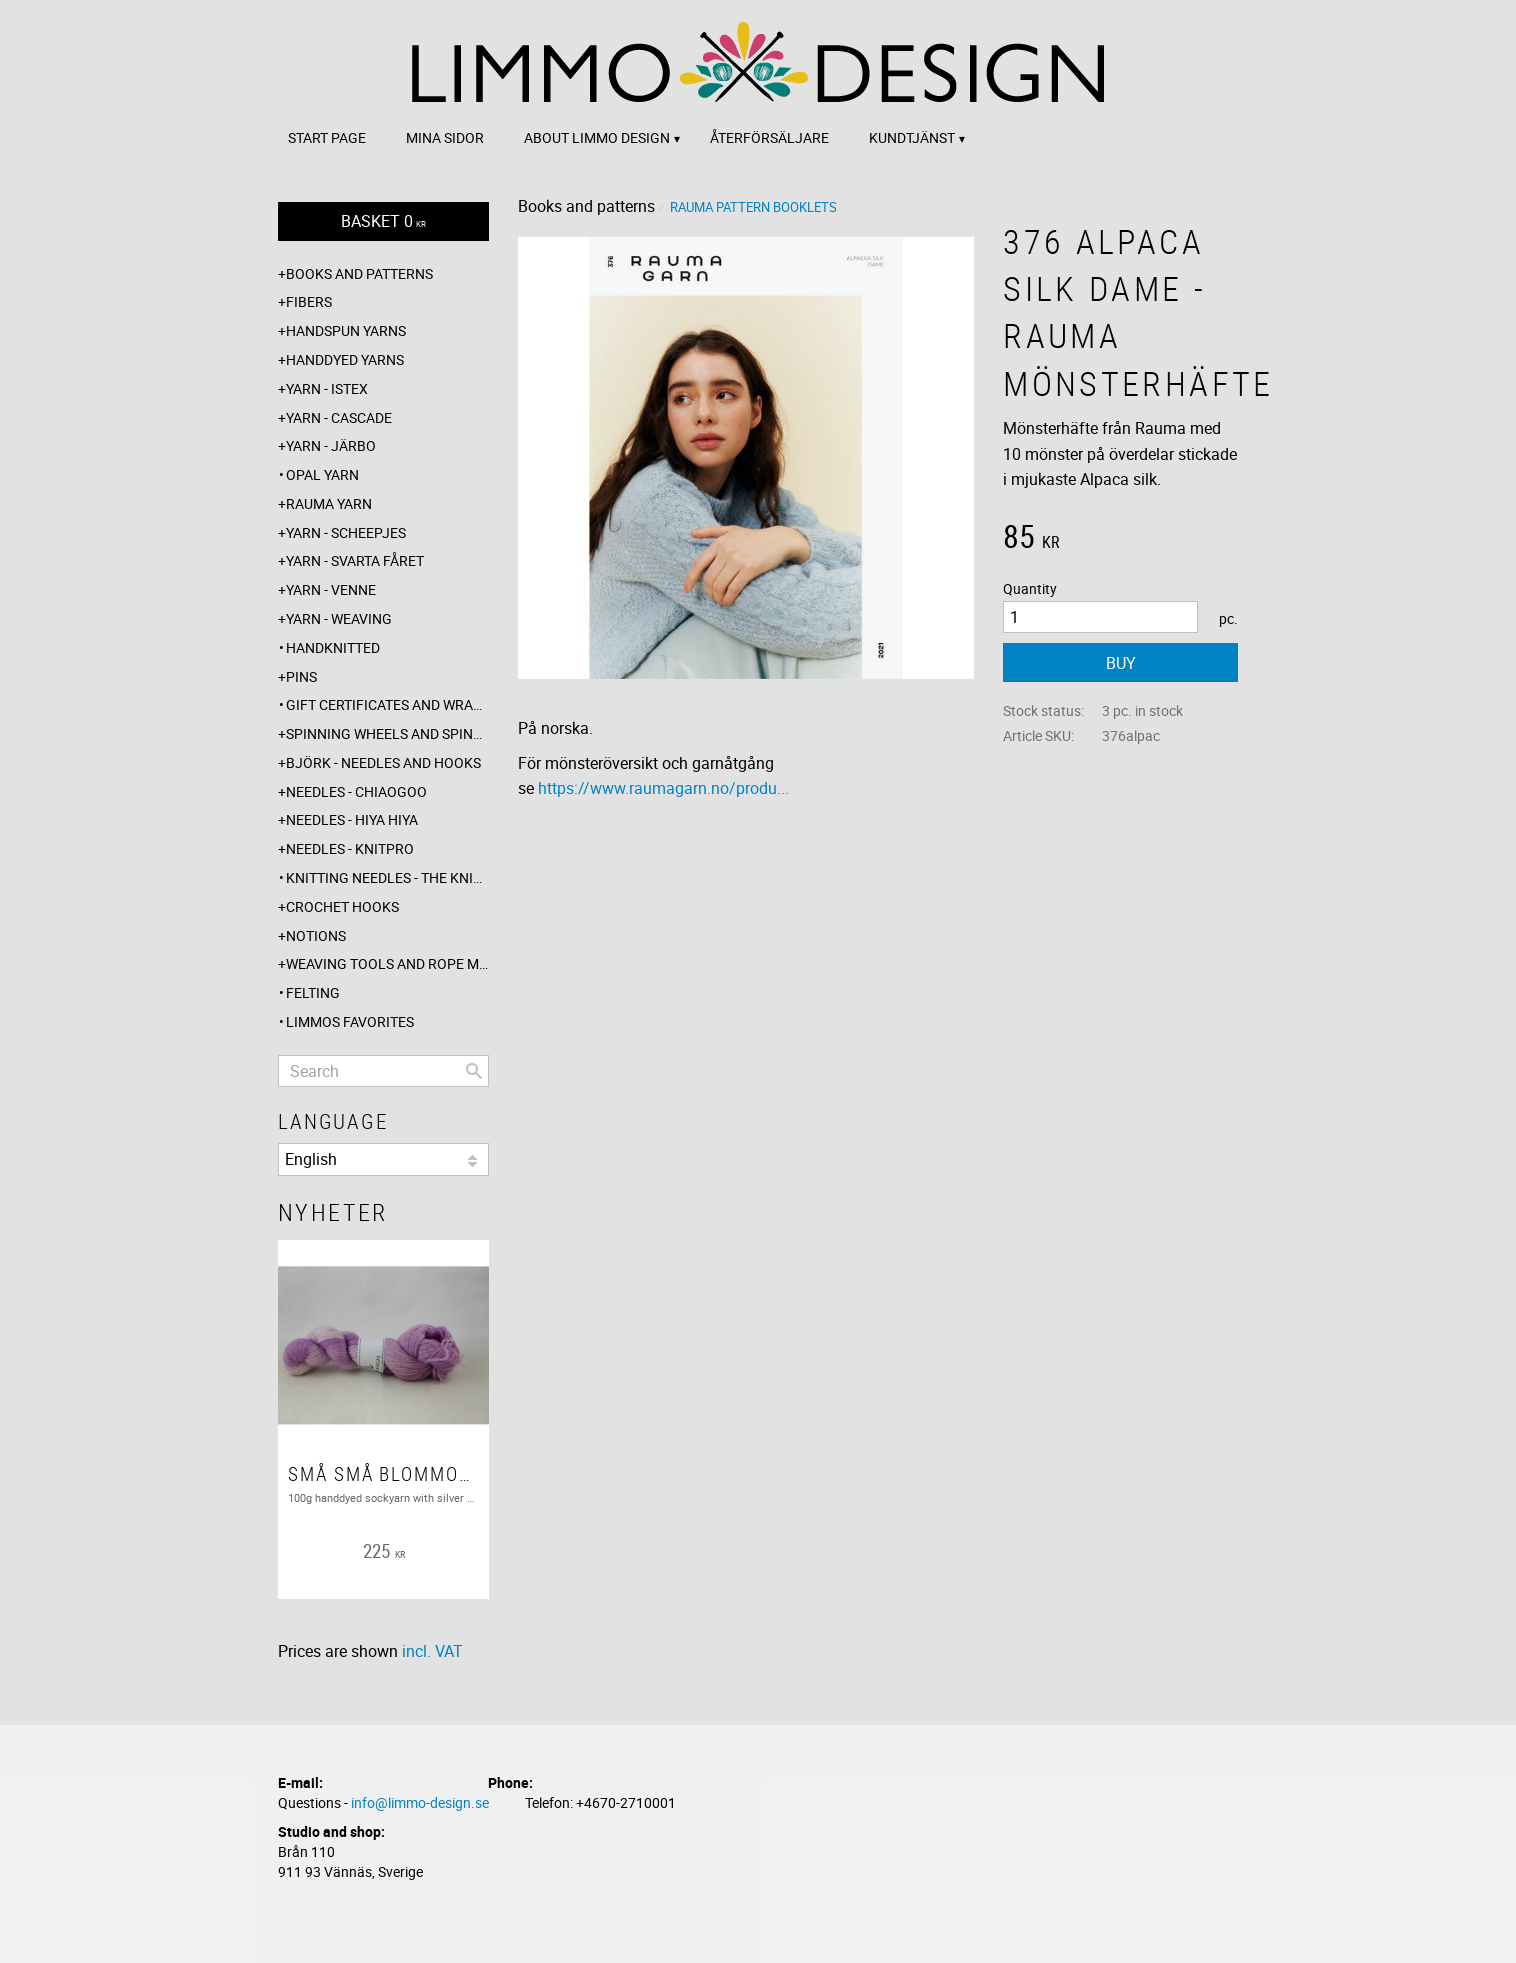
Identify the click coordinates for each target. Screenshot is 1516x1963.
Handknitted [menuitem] (333, 647)
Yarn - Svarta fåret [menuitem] (355, 560)
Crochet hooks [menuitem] (342, 906)
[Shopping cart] (383, 221)
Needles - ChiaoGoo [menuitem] (356, 791)
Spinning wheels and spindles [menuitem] (387, 733)
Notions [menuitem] (316, 935)
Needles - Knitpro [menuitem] (350, 848)
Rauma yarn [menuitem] (329, 503)
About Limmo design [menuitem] (597, 137)
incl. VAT (432, 1651)
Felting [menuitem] (313, 992)
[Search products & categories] (383, 1071)
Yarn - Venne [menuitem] (331, 589)
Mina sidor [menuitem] (445, 137)
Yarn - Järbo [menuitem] (331, 445)
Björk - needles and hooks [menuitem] (383, 762)
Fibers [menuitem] (309, 301)
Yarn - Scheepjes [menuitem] (346, 532)
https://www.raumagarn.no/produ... (663, 788)
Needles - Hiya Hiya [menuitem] (352, 819)
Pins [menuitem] (301, 676)
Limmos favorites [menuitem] (350, 1021)
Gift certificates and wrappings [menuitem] (387, 704)
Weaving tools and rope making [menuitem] (387, 963)
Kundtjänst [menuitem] (912, 137)
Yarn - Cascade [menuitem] (339, 417)
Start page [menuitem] (327, 137)
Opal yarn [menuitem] (322, 474)
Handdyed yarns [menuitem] (345, 359)
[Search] (474, 1071)
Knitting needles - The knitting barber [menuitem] (387, 877)
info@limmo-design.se (420, 1802)
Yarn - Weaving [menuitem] (339, 618)
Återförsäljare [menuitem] (769, 137)
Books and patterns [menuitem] (359, 273)
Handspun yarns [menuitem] (346, 330)
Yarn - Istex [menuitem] (327, 388)
